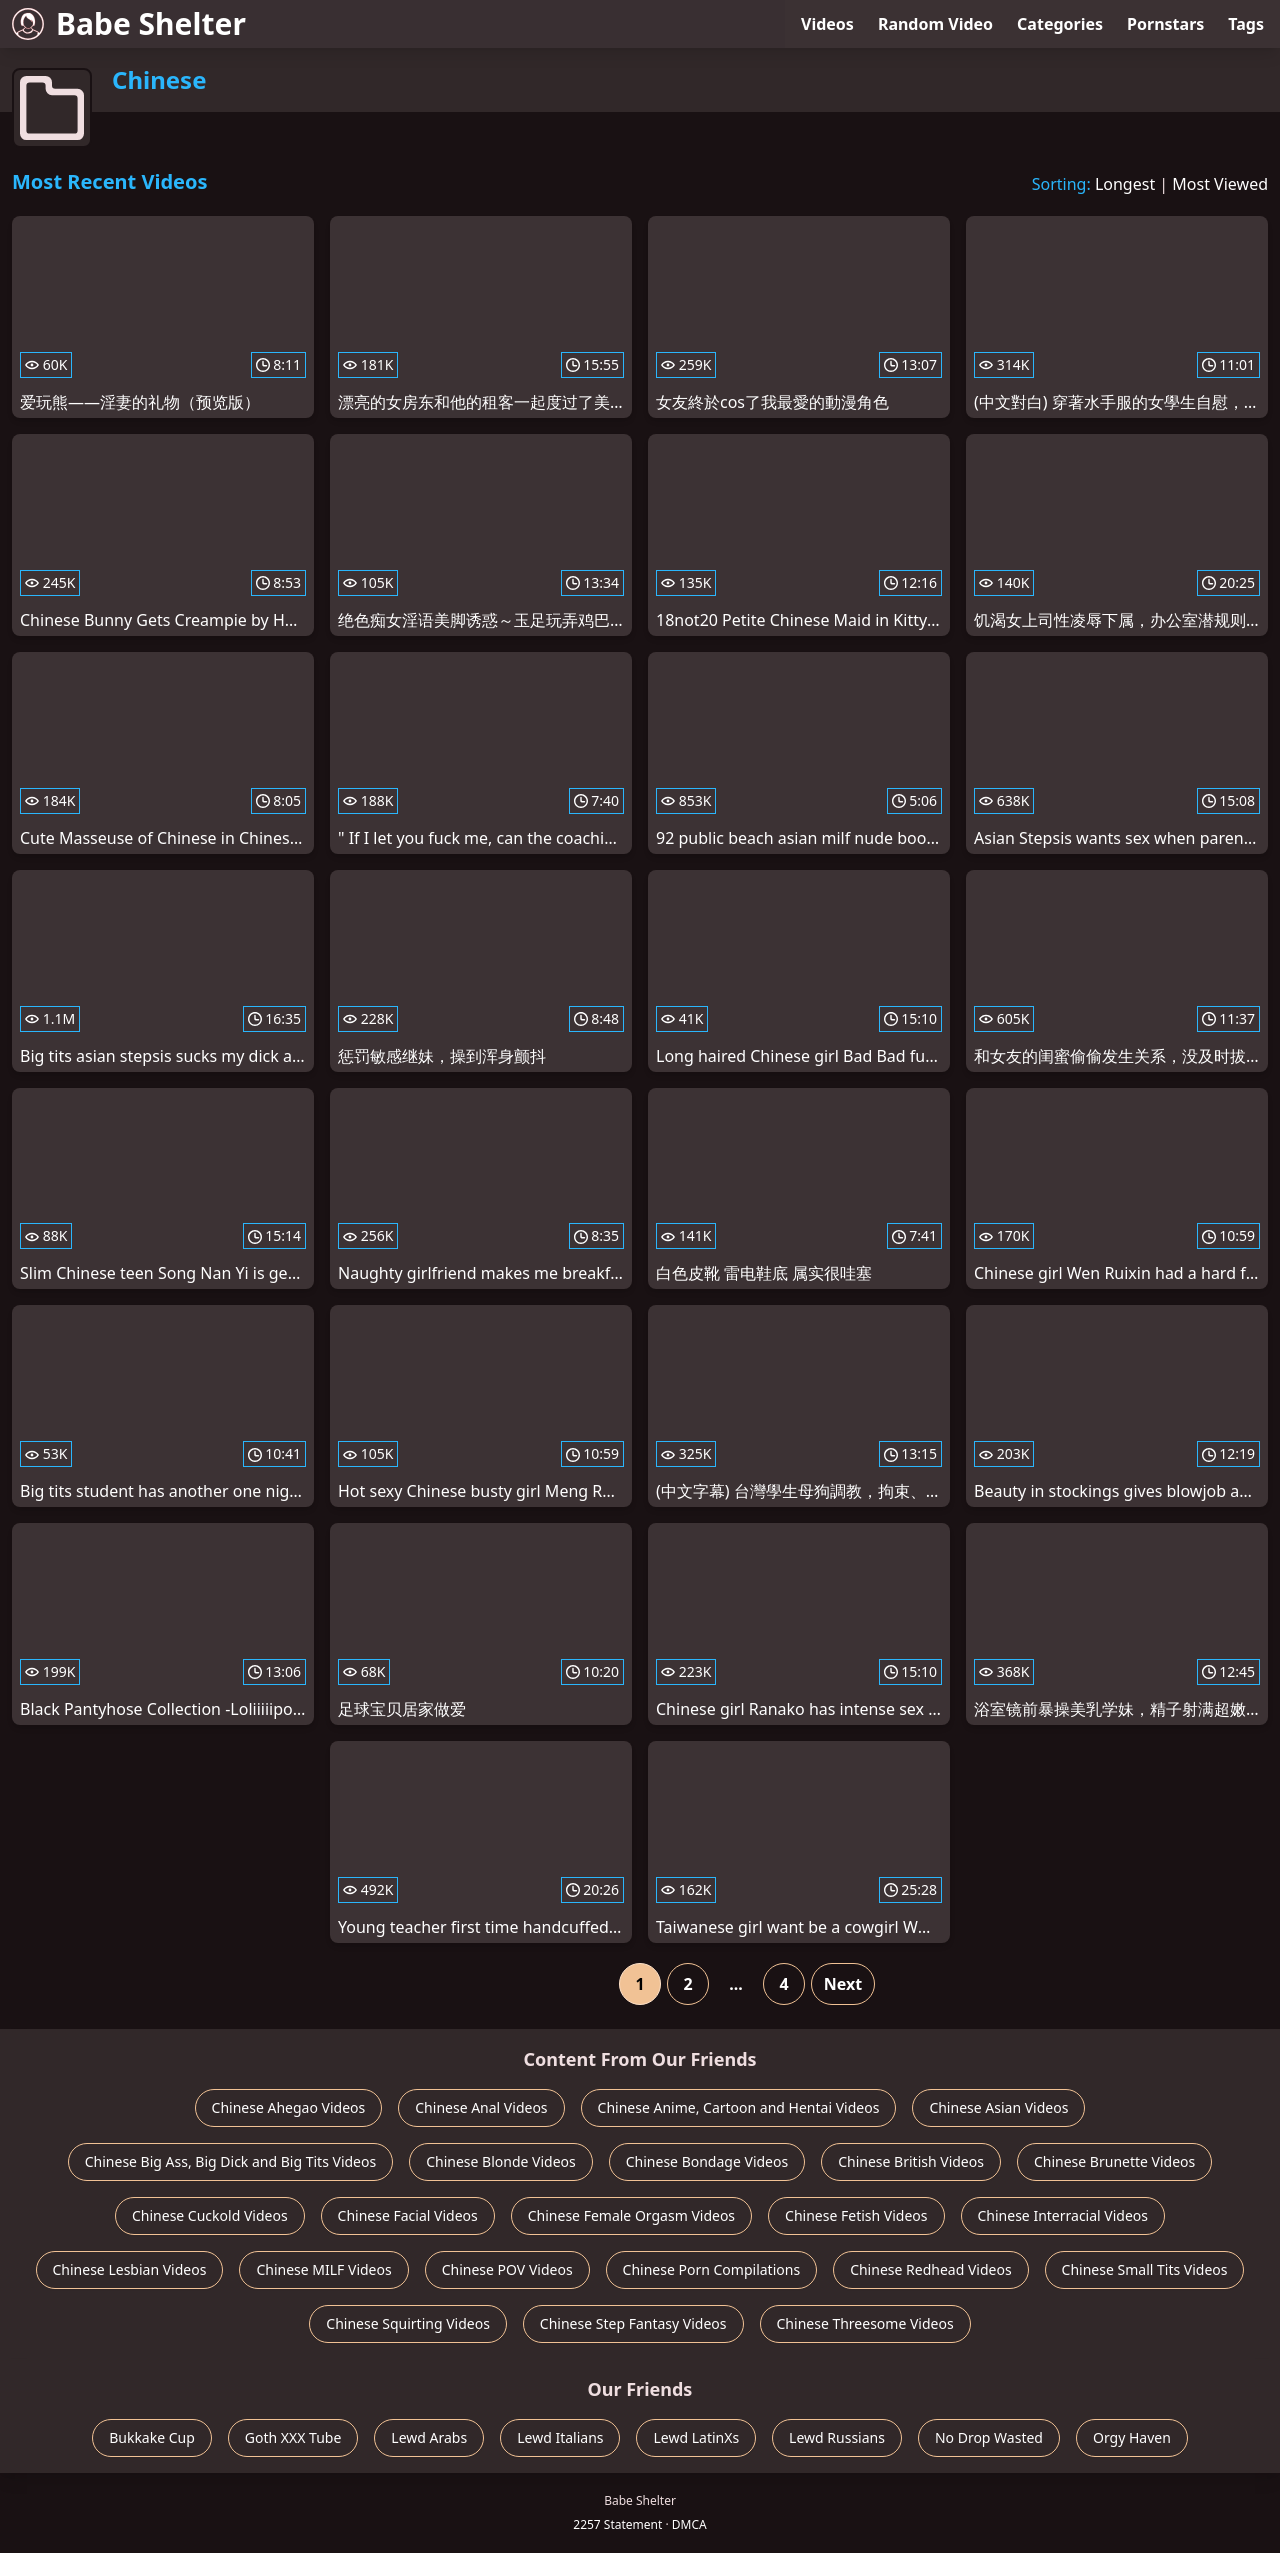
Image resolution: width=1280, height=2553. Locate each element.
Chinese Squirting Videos (408, 2323)
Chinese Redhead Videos (930, 2269)
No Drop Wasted (989, 2437)
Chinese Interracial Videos (1063, 2215)
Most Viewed (1220, 184)
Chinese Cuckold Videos (210, 2215)
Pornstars (1165, 24)
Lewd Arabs (429, 2437)
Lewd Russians (837, 2437)
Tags (1246, 24)
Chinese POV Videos (507, 2269)
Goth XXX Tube (293, 2437)
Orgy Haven (1132, 2437)
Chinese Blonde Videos (501, 2161)
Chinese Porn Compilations (712, 2269)
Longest (1125, 184)
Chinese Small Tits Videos (1145, 2269)
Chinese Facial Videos (408, 2215)
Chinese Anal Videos (481, 2107)
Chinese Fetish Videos (856, 2215)
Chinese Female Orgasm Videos (631, 2215)
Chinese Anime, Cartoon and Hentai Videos (739, 2107)
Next (843, 1984)
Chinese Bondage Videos (707, 2161)
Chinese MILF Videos (323, 2269)
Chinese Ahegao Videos (289, 2107)
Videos (827, 24)
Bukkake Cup (152, 2437)
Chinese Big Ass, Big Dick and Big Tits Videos (230, 2161)
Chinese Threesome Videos (865, 2323)
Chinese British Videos (911, 2161)
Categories (1060, 24)
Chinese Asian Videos (998, 2107)
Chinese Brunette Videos (1114, 2161)
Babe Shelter (129, 23)
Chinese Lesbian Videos (130, 2269)
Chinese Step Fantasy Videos (633, 2323)
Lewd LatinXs (696, 2437)
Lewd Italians (560, 2437)
